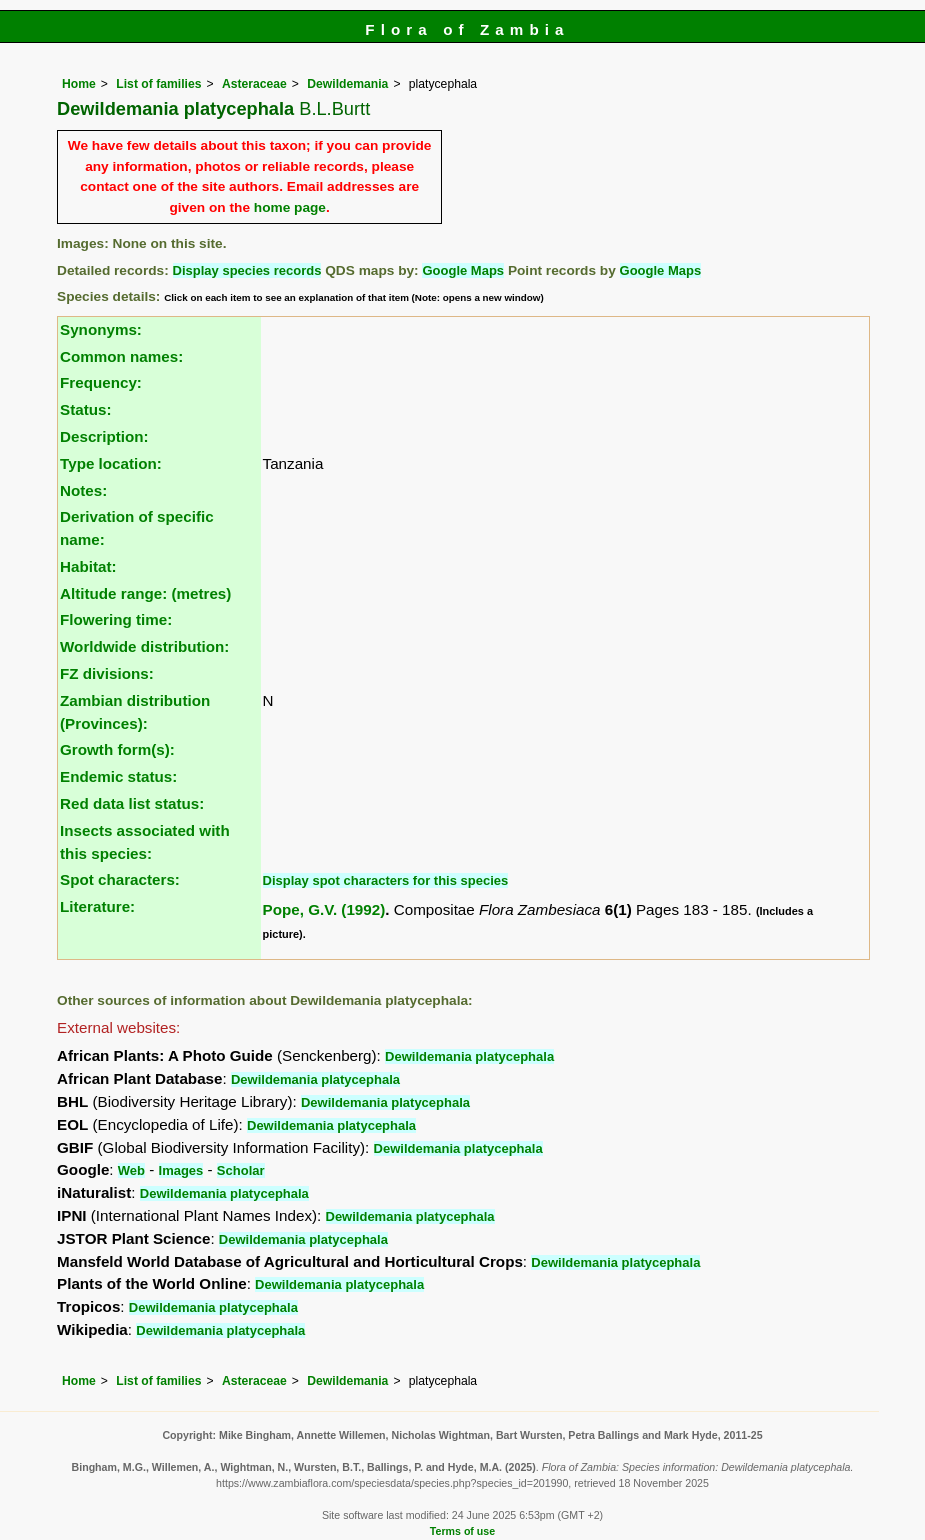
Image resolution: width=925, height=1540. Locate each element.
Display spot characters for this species (386, 880)
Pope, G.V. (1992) (324, 909)
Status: (85, 409)
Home (79, 84)
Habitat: (88, 566)
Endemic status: (118, 776)
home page (290, 207)
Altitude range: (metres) (145, 593)
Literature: (97, 906)
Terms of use (462, 1531)
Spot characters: (120, 879)
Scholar (241, 1170)
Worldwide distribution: (144, 646)
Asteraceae (254, 84)
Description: (104, 436)
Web (131, 1170)
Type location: (111, 463)
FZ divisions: (107, 673)
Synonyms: (101, 329)
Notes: (83, 490)
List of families (158, 84)
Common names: (121, 356)
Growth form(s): (117, 749)
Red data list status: (132, 803)
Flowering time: (116, 619)
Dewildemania (347, 84)
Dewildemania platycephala (469, 1056)
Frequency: (101, 382)
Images (181, 1170)
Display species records (247, 270)
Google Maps (463, 270)
